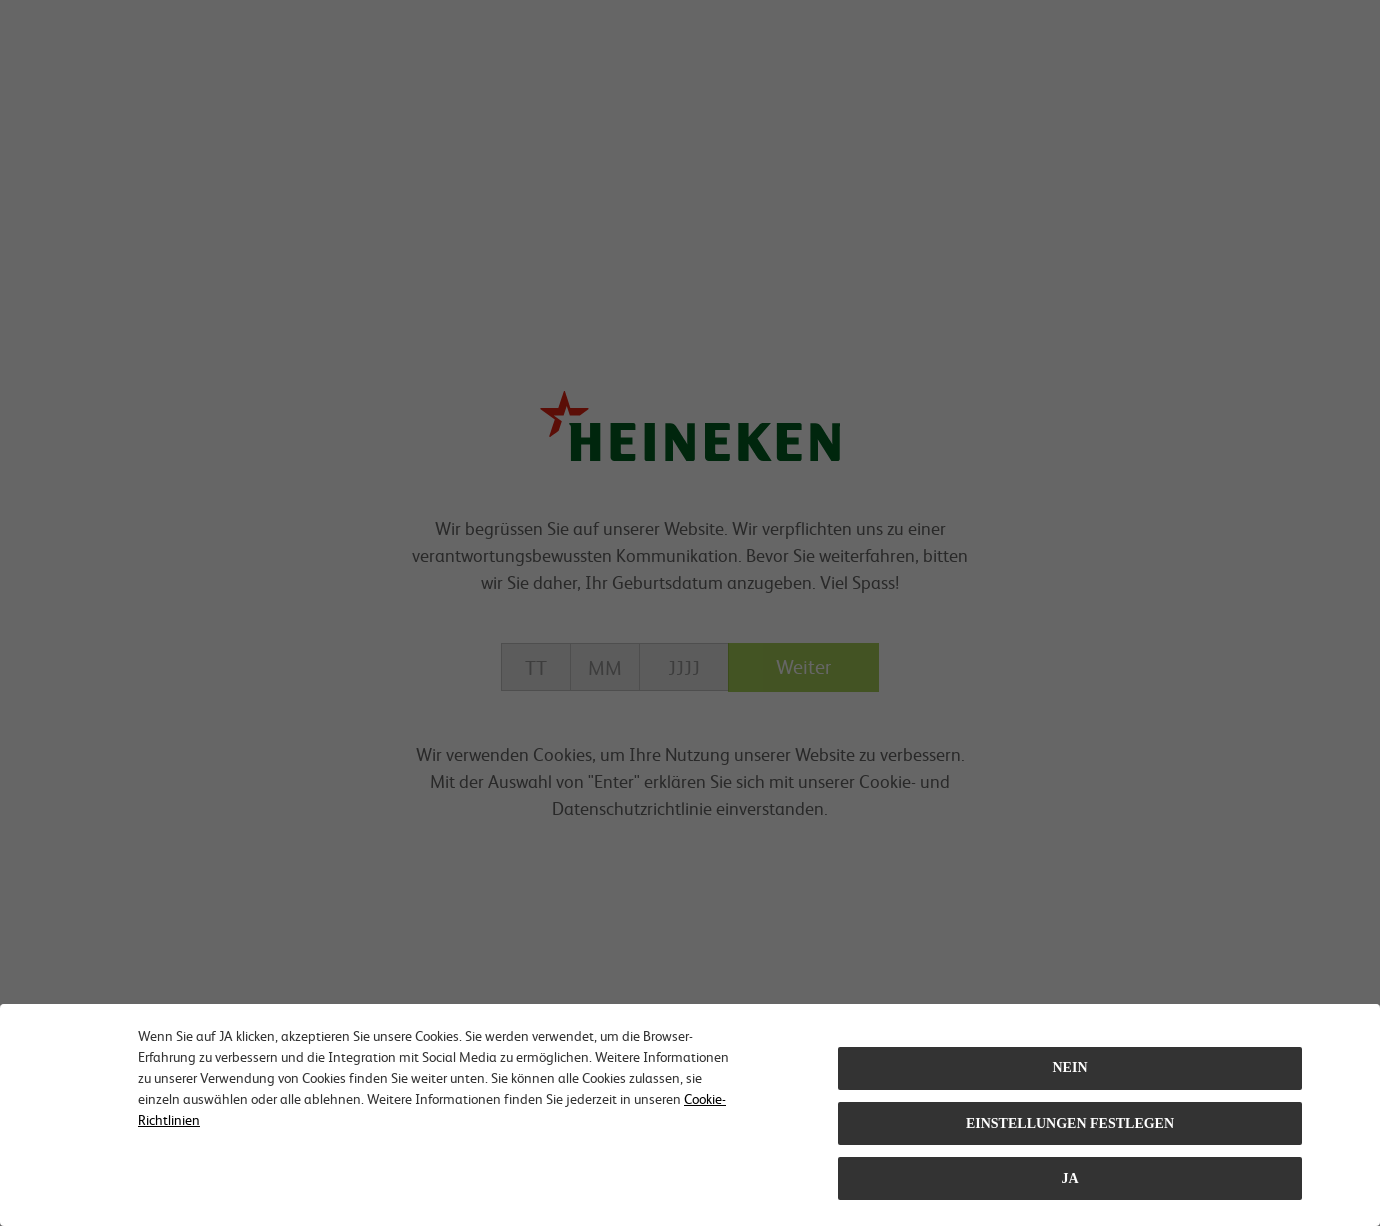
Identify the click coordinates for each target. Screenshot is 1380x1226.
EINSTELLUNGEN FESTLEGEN (1070, 1123)
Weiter (803, 666)
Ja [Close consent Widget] (1069, 1178)
